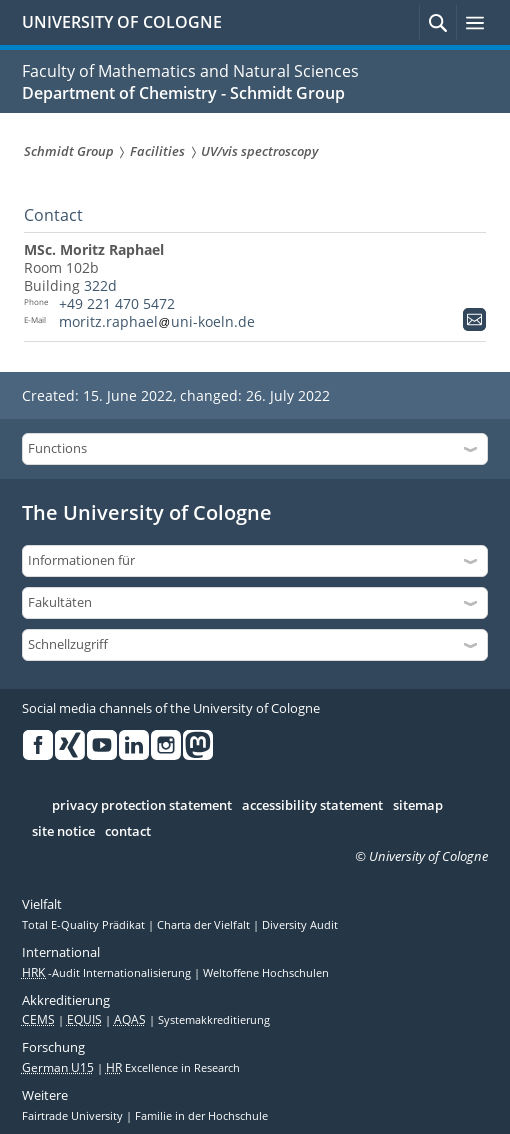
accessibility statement (312, 806)
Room (43, 267)
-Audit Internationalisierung (108, 973)
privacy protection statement (142, 806)
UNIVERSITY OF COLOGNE (122, 22)
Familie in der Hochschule (201, 1116)
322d (100, 285)
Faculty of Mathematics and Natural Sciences (190, 71)
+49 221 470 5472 (117, 303)
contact (128, 832)
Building (52, 285)
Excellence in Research (173, 1068)
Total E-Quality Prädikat (85, 925)
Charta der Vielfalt (205, 925)
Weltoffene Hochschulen (266, 973)
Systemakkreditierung (214, 1020)
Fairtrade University (74, 1116)
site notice (63, 832)
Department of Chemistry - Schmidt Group (183, 93)
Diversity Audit (300, 925)
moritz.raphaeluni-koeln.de (156, 321)
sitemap (418, 806)
